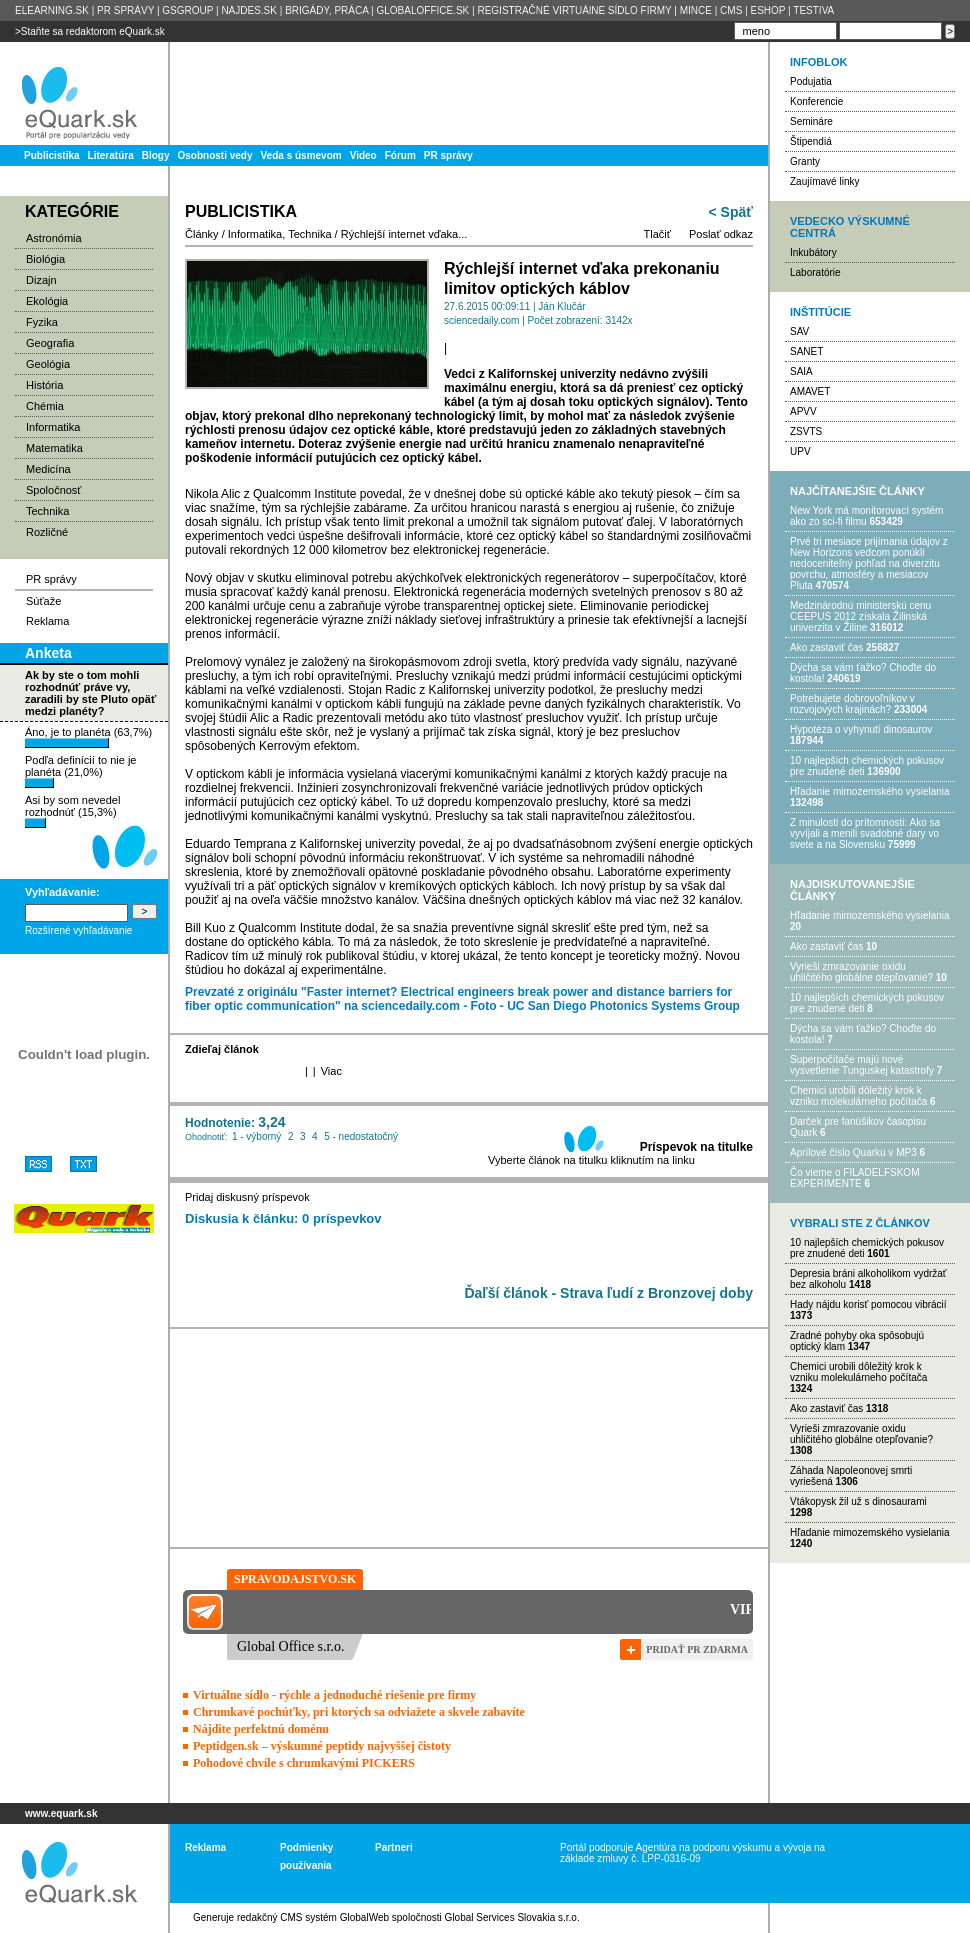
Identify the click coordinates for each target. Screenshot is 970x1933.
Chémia (45, 406)
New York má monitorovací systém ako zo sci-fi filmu (866, 516)
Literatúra (111, 155)
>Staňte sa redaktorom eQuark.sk (90, 31)
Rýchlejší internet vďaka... (404, 234)
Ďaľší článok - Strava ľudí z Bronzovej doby (608, 1293)
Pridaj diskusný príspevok (247, 1197)
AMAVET (810, 391)
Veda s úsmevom (301, 155)
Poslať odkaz (721, 234)
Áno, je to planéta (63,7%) (88, 737)
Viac (331, 1071)
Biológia (45, 259)
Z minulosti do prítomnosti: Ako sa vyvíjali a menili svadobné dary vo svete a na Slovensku (865, 833)
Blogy (156, 155)
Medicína (48, 469)
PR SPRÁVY (125, 10)
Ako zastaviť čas (826, 647)
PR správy (448, 155)
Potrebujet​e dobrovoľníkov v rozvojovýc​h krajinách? (852, 704)
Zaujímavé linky (824, 181)
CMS (731, 10)
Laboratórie (815, 272)
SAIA (801, 371)
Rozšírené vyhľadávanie (78, 930)
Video (363, 155)
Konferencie (816, 101)
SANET (806, 351)
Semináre (811, 121)
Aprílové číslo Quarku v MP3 (853, 1152)
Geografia (50, 343)
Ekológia (47, 301)
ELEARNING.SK (52, 10)
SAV (799, 331)
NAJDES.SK (249, 10)
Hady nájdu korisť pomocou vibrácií (868, 1304)
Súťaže (43, 601)
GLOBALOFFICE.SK (422, 10)
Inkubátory (813, 252)
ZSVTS (806, 431)
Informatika (53, 427)
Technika (47, 511)
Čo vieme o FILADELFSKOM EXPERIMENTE (854, 1178)
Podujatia (811, 81)
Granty (805, 161)
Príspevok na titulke (696, 1147)
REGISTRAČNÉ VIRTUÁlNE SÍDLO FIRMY (574, 10)
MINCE (696, 10)
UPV (800, 451)
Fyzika (42, 322)
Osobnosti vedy (214, 155)
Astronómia (54, 238)
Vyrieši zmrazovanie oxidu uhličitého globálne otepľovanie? (861, 972)
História (44, 385)
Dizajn (41, 280)
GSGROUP (187, 10)
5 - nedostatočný (361, 1136)
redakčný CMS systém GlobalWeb (313, 1917)
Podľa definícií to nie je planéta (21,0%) (80, 771)
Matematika (54, 448)
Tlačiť (657, 234)
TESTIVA (813, 10)
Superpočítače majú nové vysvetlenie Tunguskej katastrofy (862, 1065)
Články (202, 234)
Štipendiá (811, 141)
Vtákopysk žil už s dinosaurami (858, 1501)
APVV (803, 411)
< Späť (731, 212)
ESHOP (767, 10)
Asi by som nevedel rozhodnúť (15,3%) (72, 811)
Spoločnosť (54, 490)
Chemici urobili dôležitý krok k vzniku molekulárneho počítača (858, 1096)
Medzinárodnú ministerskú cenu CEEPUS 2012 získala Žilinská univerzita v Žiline (860, 616)
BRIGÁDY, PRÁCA (326, 10)
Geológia (48, 364)
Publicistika (52, 155)
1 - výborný (256, 1136)
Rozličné (47, 532)
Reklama (47, 621)
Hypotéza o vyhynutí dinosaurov (861, 729)
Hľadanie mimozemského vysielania (870, 791)
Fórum (400, 155)
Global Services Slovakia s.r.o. (512, 1917)
